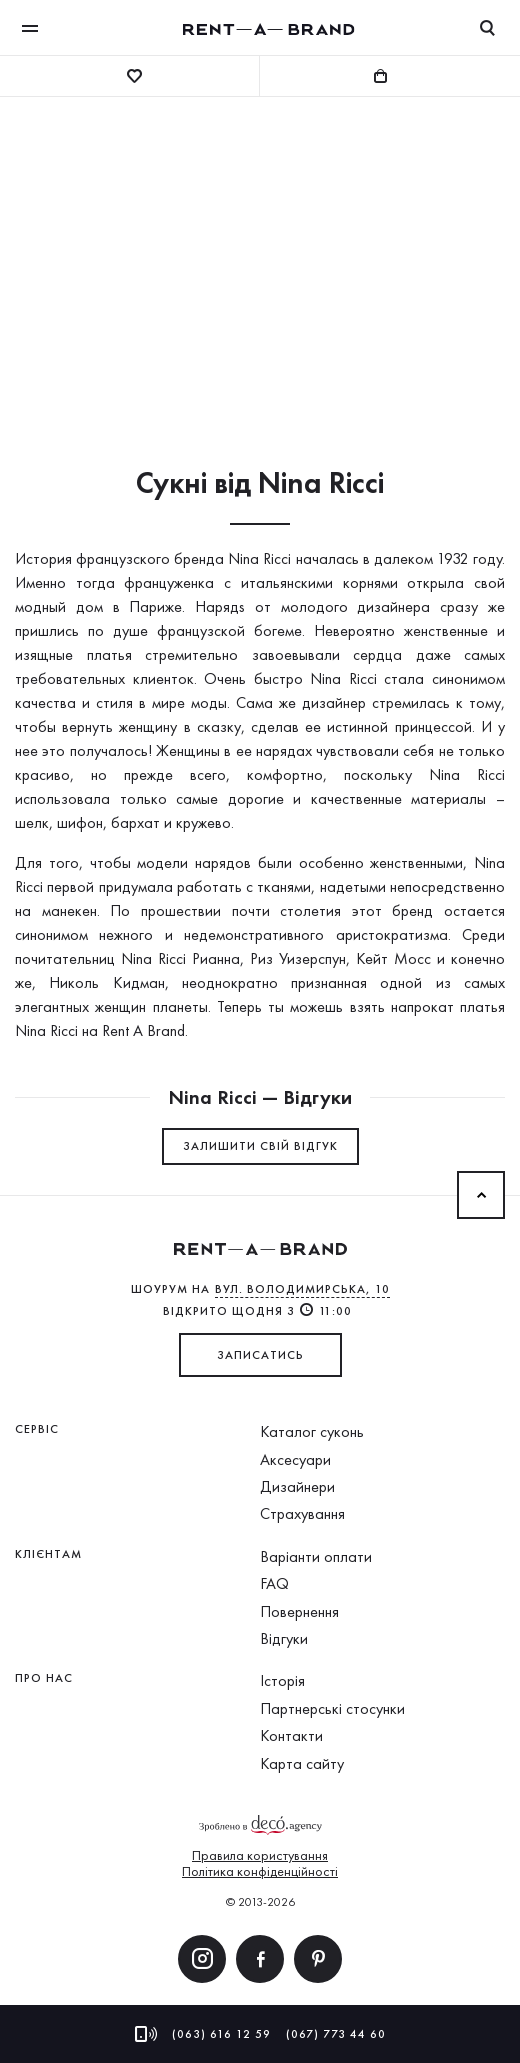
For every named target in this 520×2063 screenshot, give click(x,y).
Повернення (299, 1611)
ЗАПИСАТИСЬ (260, 1355)
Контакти (291, 1735)
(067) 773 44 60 (336, 2034)
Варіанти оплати (316, 1556)
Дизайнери (297, 1486)
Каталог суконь (312, 1431)
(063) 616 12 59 (221, 2034)
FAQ (274, 1583)
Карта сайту (302, 1763)
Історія (282, 1680)
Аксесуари (295, 1459)
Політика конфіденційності (260, 1871)
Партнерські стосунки (332, 1708)
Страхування (302, 1513)
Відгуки (284, 1638)
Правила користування (260, 1855)
